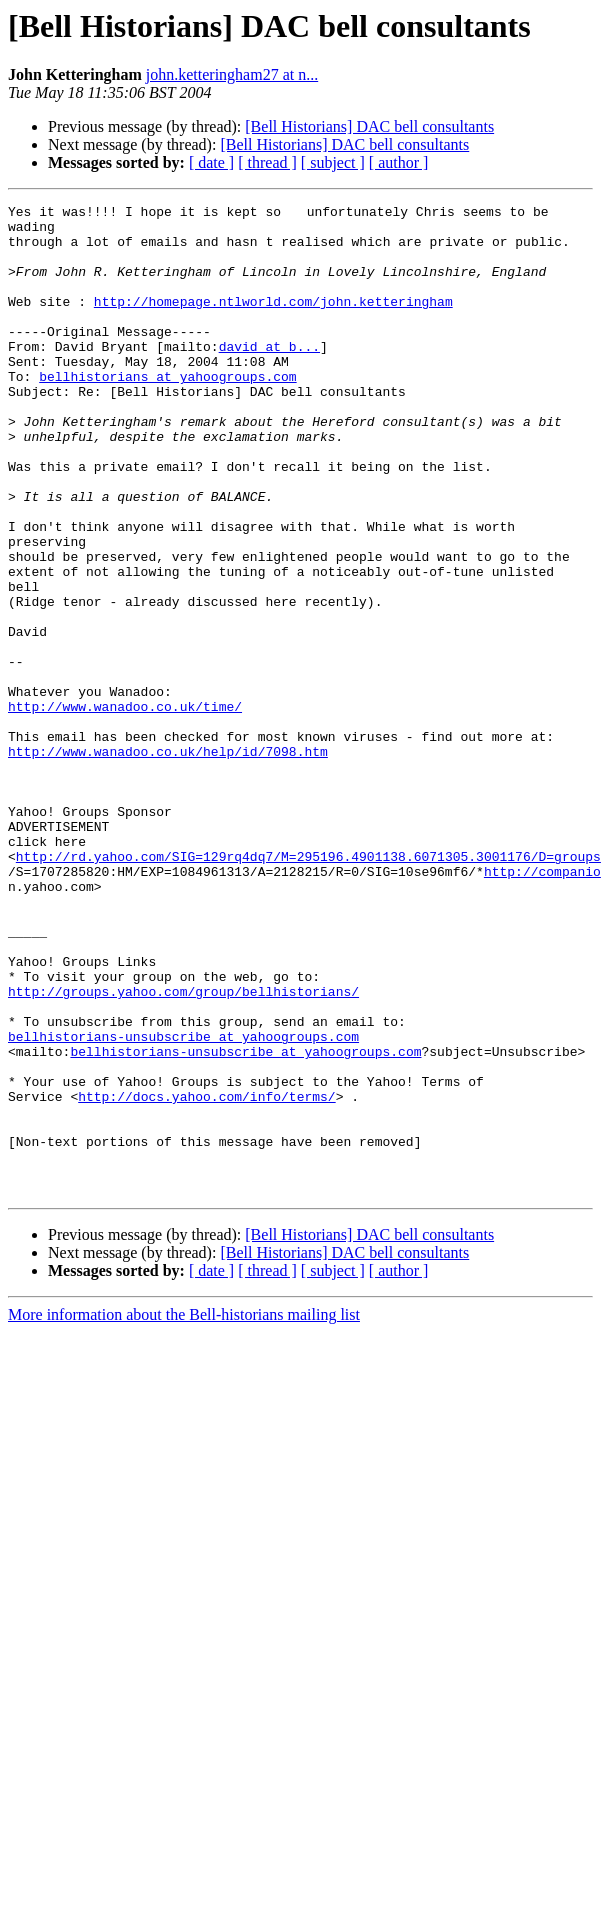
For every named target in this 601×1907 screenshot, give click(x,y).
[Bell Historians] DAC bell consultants (369, 126)
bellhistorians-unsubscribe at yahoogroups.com (183, 1184)
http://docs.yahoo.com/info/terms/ (206, 1256)
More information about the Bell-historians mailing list (184, 1492)
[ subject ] (333, 162)
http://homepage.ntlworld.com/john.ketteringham (273, 320)
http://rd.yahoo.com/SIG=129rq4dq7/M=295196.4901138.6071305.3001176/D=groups (308, 968)
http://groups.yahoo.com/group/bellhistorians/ (183, 1130)
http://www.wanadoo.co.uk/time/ (125, 788)
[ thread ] (267, 162)
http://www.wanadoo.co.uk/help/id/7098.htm (168, 842)
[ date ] (211, 162)
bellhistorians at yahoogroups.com (167, 410)
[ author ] (399, 162)
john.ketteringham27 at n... (232, 74)
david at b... (269, 374)
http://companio (542, 986)
